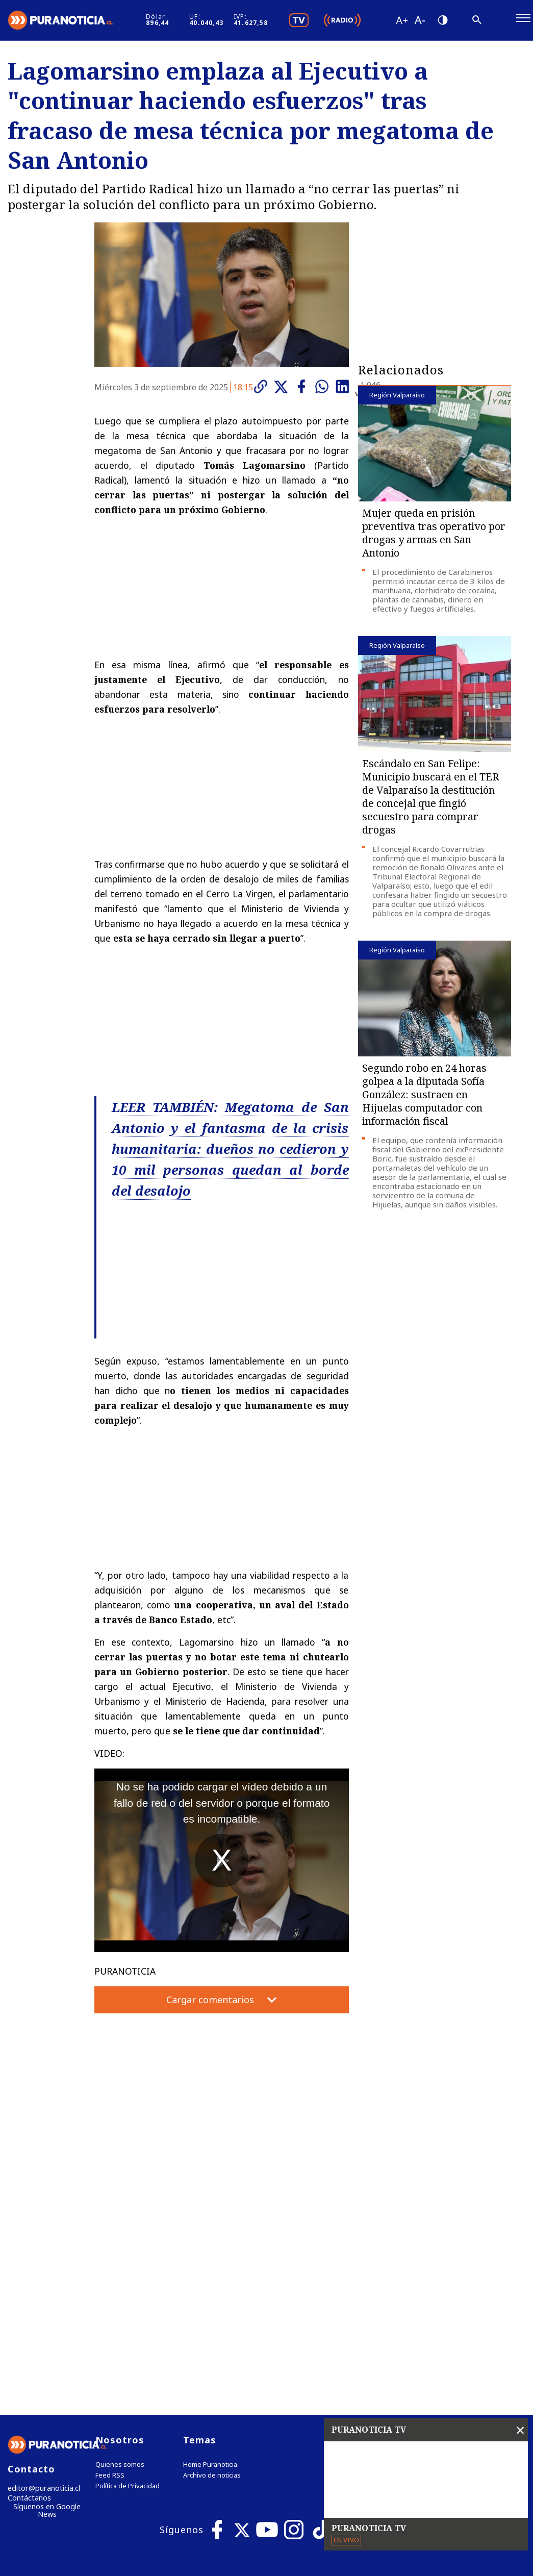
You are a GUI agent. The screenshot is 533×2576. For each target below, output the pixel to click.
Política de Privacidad (127, 2274)
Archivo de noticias (212, 2264)
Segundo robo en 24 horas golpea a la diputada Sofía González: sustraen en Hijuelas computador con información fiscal (424, 1100)
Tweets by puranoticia (402, 2228)
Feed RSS (109, 2264)
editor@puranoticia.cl (40, 2277)
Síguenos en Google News (47, 2300)
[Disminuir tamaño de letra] (448, 23)
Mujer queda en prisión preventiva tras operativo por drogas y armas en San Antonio (433, 539)
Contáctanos (27, 2288)
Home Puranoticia (210, 2253)
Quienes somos (119, 2253)
